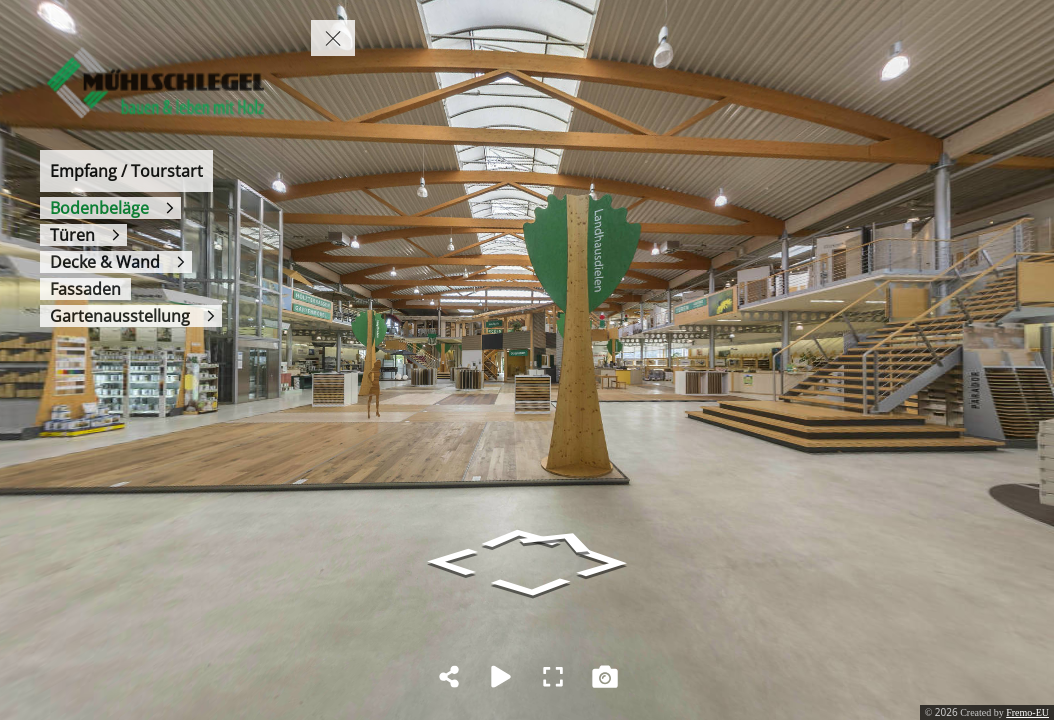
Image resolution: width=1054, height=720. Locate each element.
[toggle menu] (333, 38)
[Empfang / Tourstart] (126, 171)
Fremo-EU (1027, 712)
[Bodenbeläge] (110, 208)
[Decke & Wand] (116, 262)
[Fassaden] (85, 289)
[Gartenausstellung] (131, 316)
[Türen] (83, 235)
